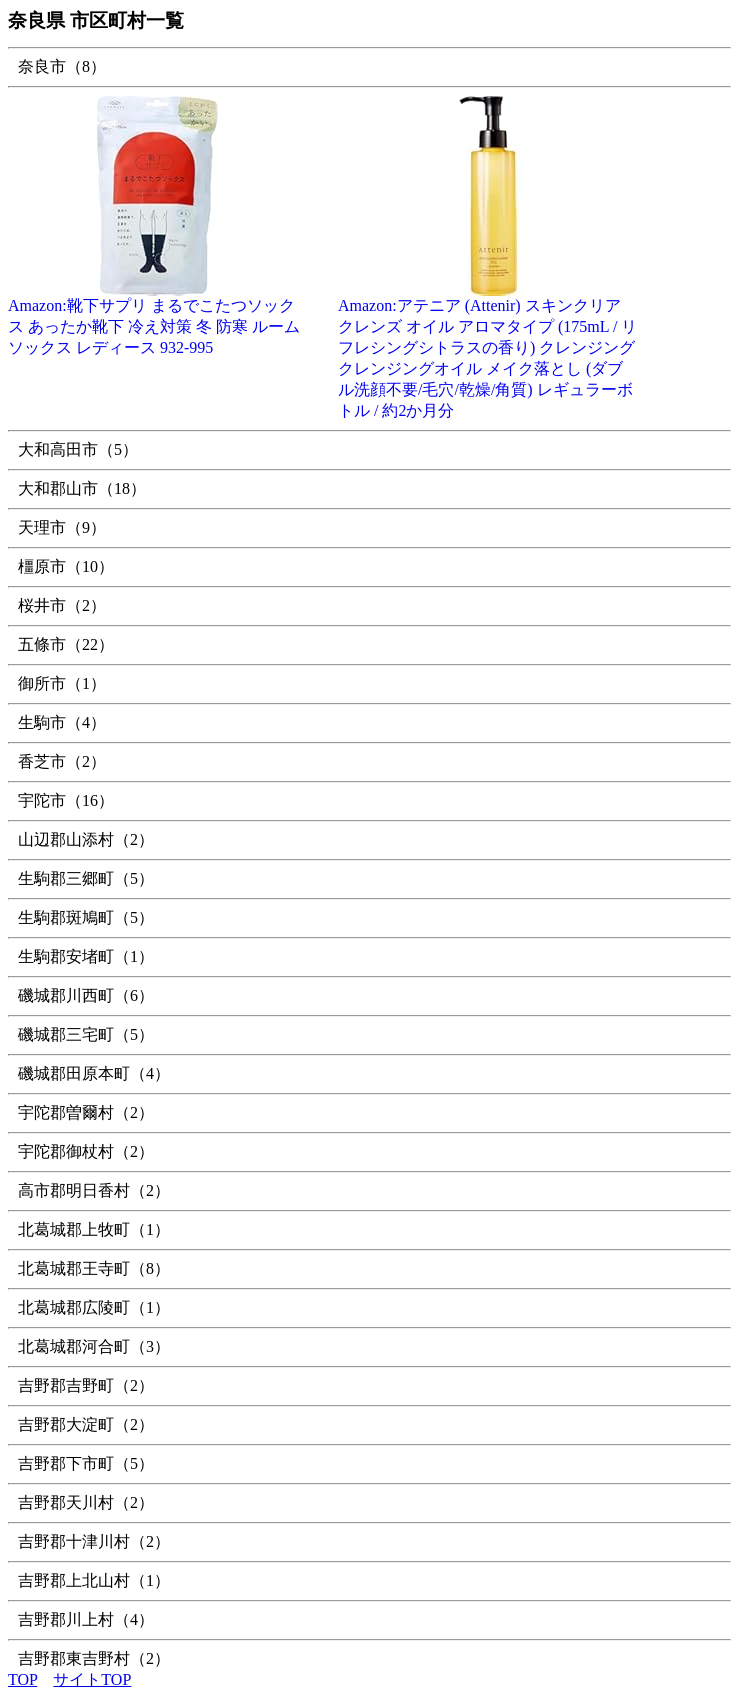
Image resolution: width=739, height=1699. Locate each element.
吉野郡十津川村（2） (94, 1541)
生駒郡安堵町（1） (86, 956)
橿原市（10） (66, 566)
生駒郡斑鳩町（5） (86, 917)
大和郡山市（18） (82, 488)
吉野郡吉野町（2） (86, 1385)
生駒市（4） (62, 722)
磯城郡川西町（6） (86, 995)
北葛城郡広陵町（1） (94, 1307)
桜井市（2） (62, 605)
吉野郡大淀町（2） (86, 1424)
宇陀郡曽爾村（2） (86, 1112)
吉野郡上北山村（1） (94, 1580)
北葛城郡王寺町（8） (94, 1268)
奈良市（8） (62, 66)
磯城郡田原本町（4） (94, 1073)
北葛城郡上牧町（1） (94, 1229)
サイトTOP (92, 1679)
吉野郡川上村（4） (86, 1619)
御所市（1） (62, 683)
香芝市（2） (62, 761)
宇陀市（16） (66, 800)
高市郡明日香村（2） (94, 1190)
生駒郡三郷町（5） (86, 878)
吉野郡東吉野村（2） (94, 1658)
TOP (22, 1679)
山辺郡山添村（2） (86, 839)
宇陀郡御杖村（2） (86, 1151)
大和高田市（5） (78, 449)
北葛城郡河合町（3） (94, 1346)
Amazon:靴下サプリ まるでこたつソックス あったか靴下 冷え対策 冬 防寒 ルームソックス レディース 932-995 (158, 319)
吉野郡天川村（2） (86, 1502)
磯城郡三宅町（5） (86, 1034)
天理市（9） (62, 527)
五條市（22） (66, 644)
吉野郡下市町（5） (86, 1463)
